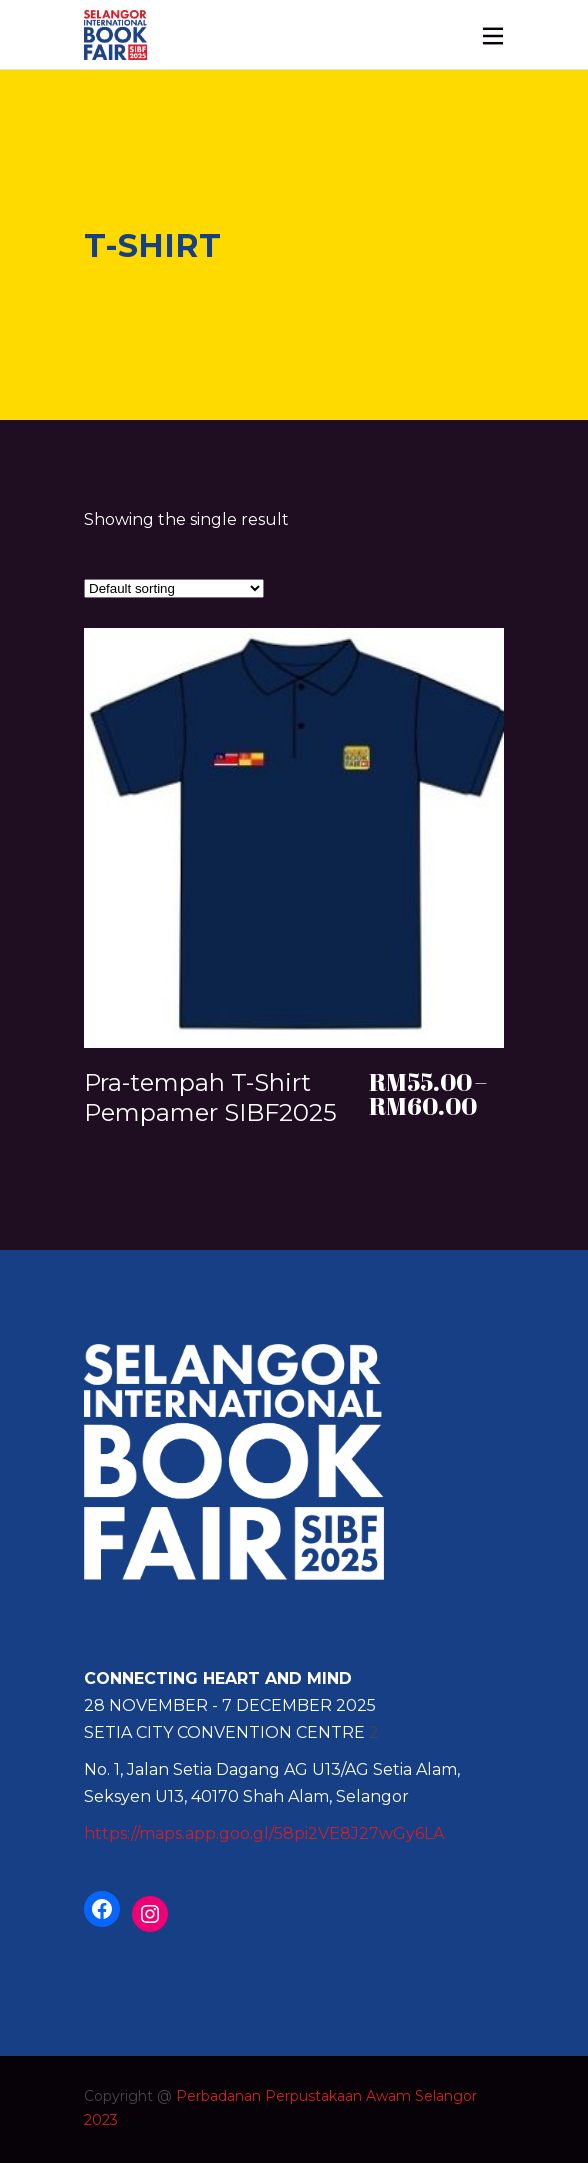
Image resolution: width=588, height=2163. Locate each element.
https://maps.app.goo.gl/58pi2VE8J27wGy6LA (264, 1833)
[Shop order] (174, 588)
